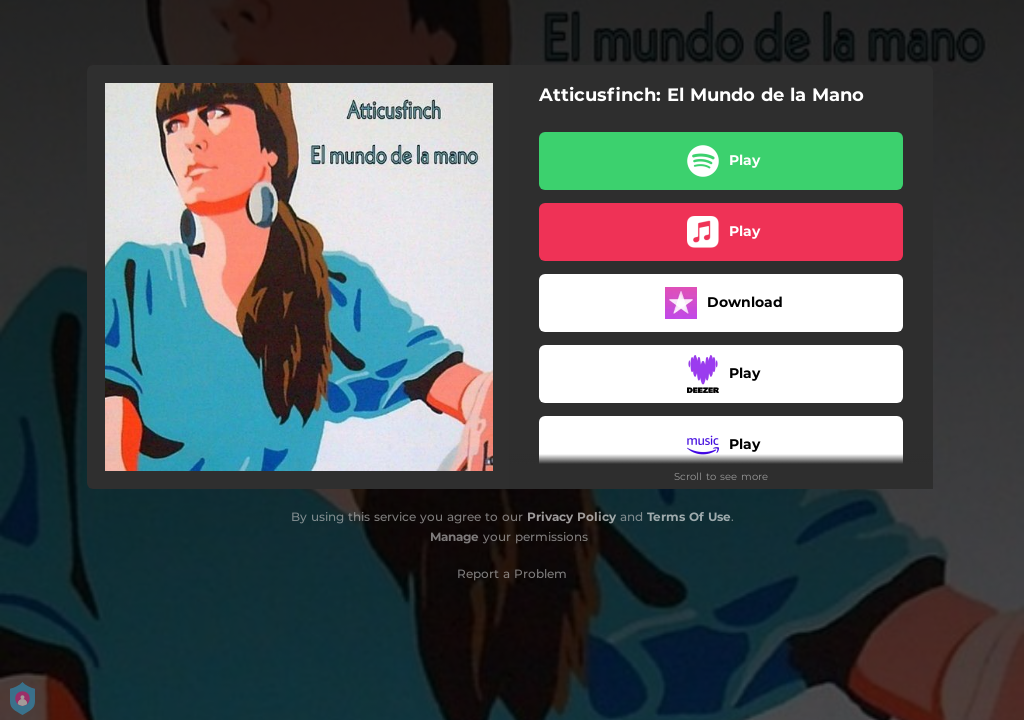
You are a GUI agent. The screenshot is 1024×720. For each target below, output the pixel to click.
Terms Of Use (689, 516)
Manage (454, 536)
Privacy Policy (571, 516)
